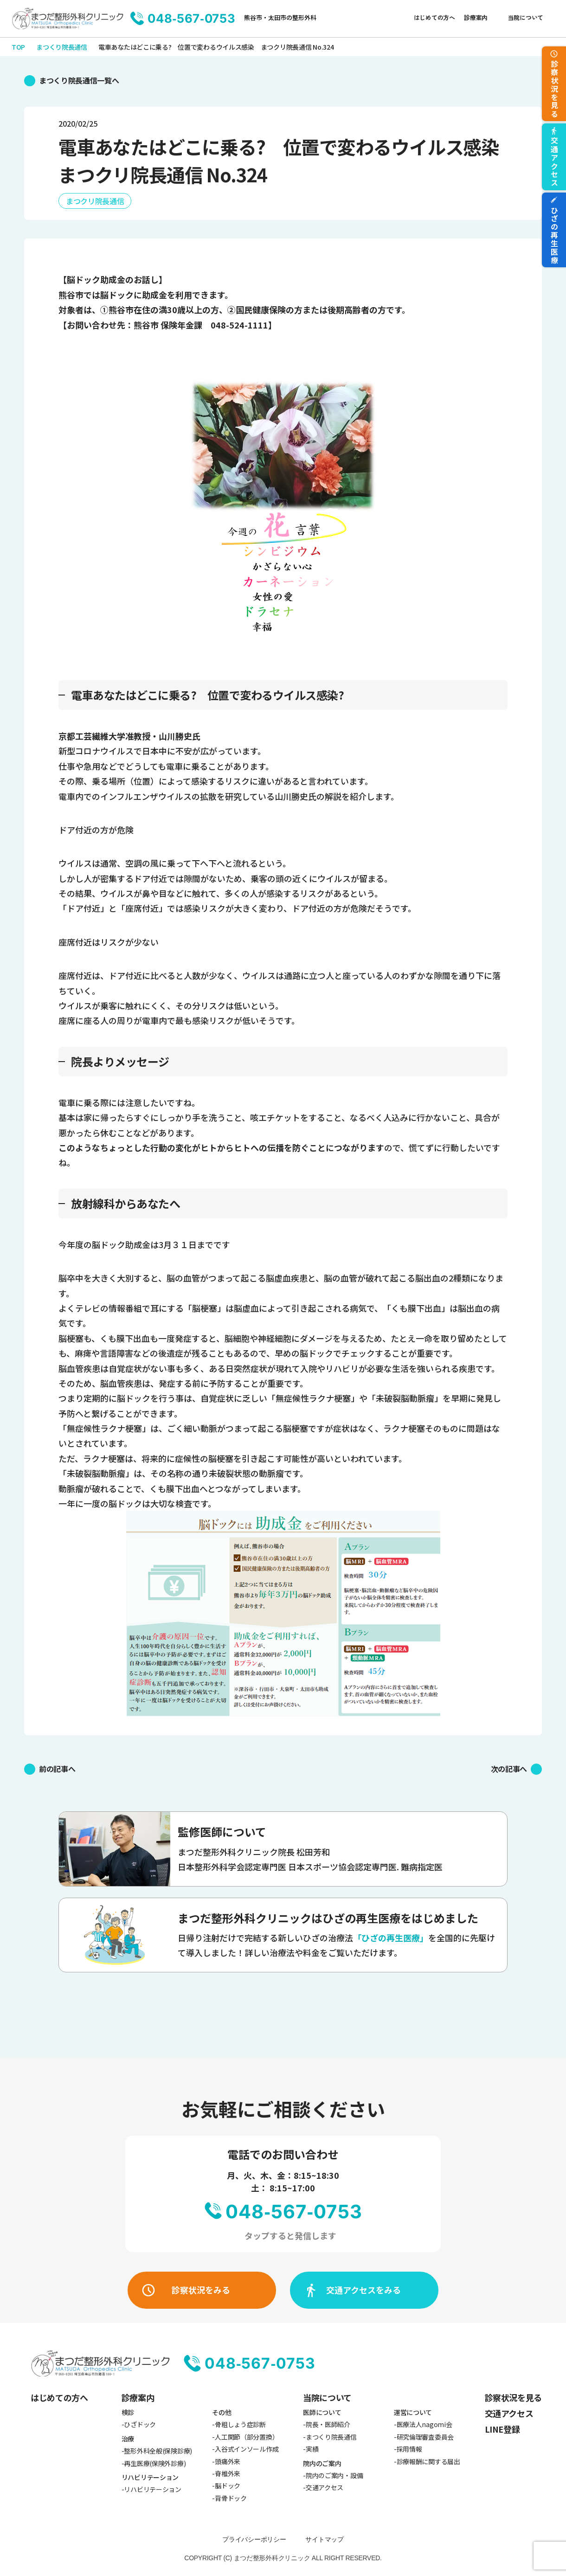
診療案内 (476, 17)
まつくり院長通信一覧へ (79, 80)
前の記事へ (57, 1768)
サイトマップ (324, 2539)
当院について (525, 17)
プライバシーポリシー (254, 2539)
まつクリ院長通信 (95, 200)
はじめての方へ (434, 17)
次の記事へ (509, 1768)
